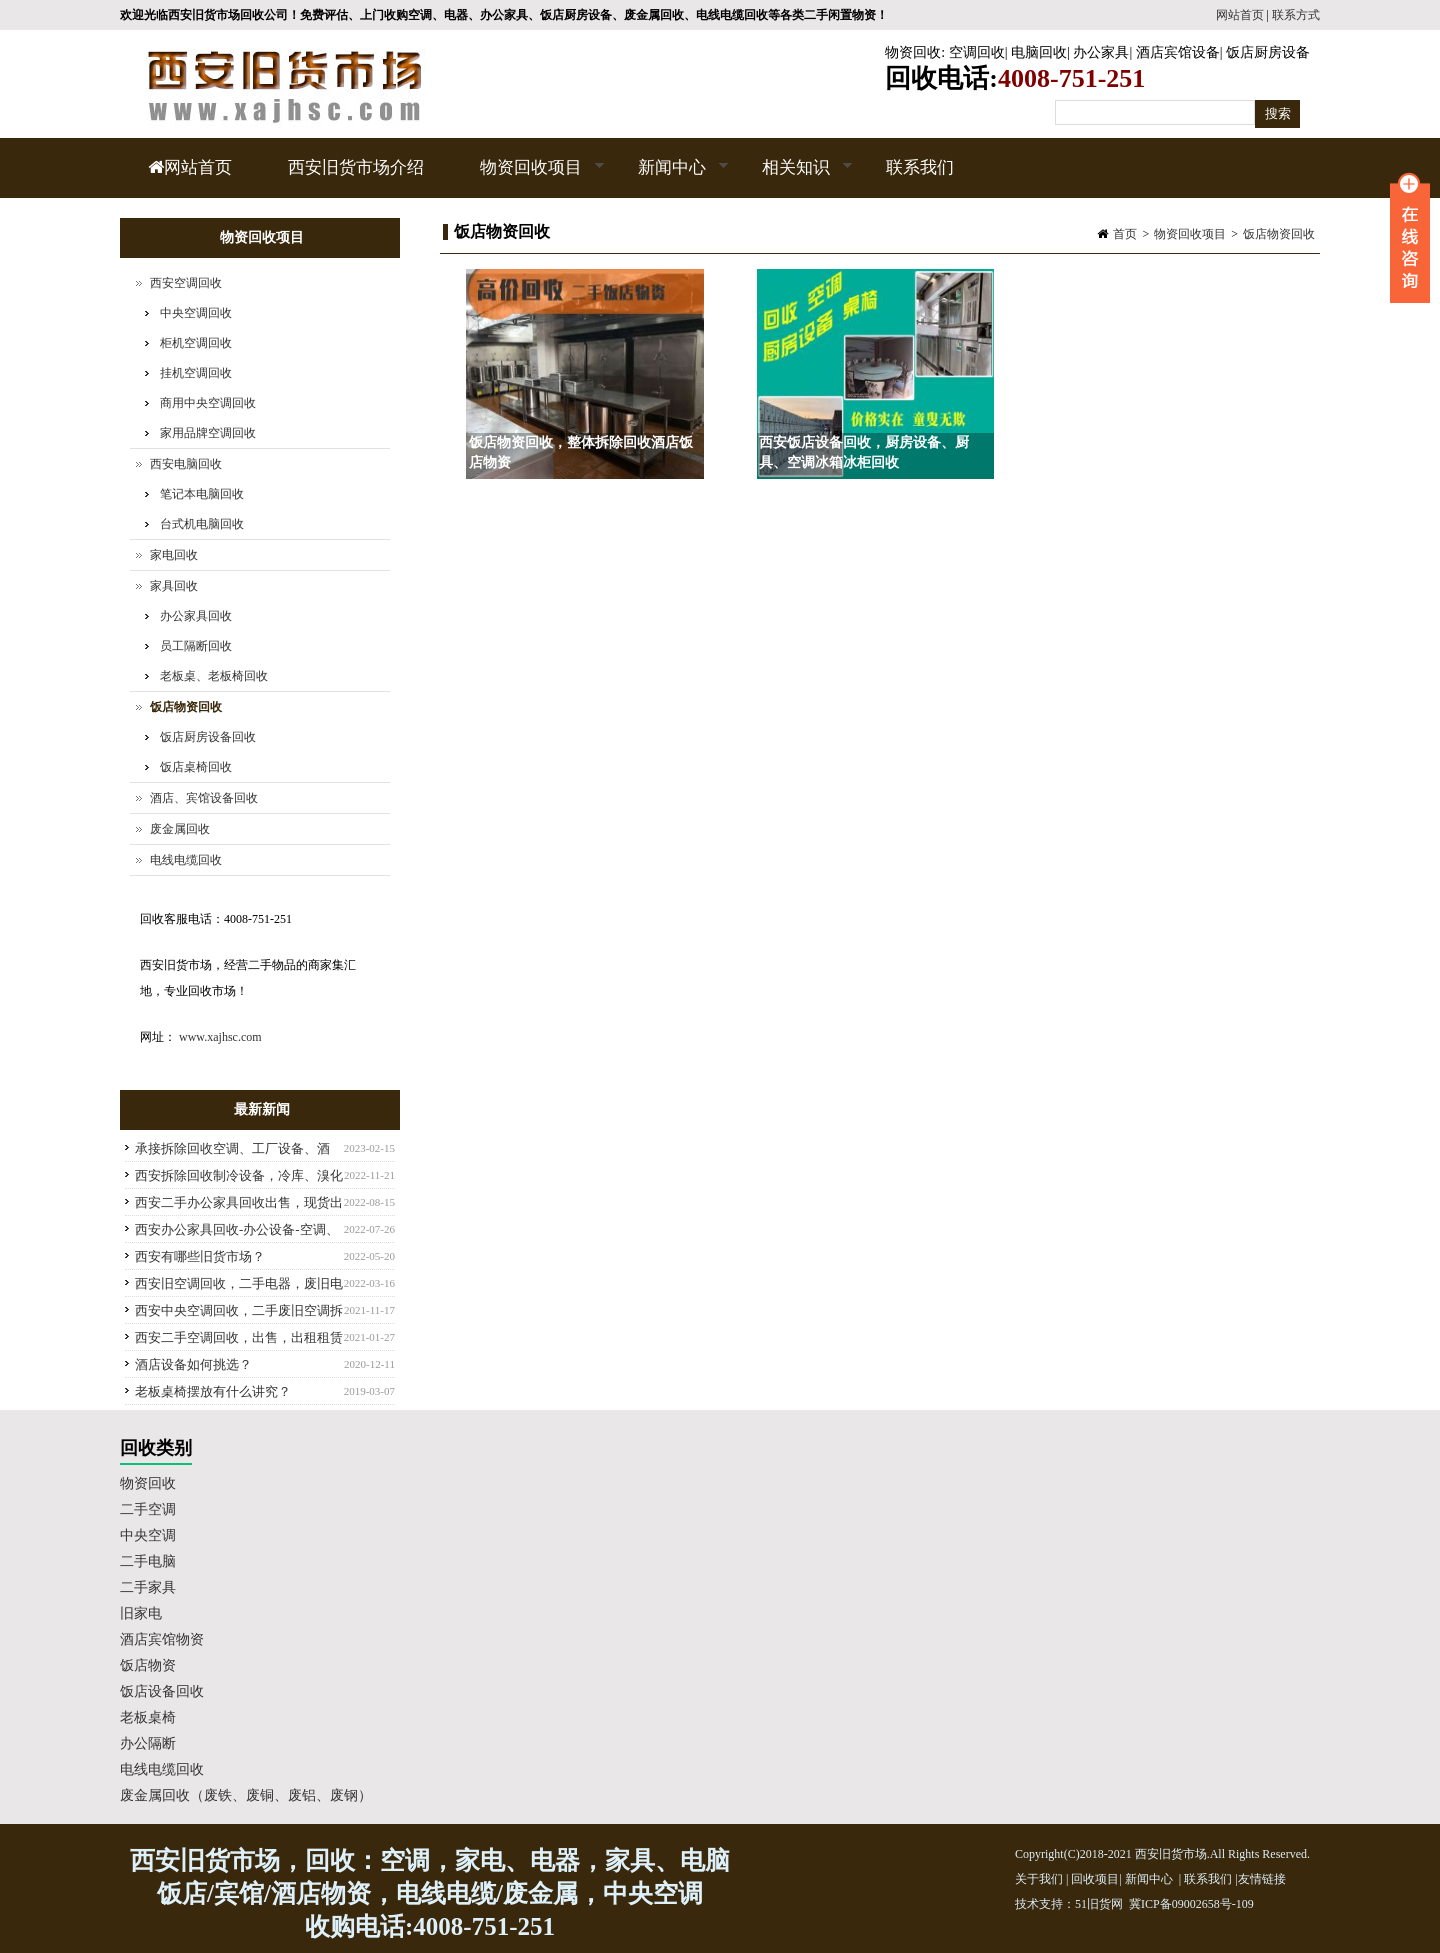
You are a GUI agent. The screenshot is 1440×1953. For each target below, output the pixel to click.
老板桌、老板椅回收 (214, 676)
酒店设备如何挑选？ (193, 1364)
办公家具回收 (196, 616)
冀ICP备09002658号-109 (1191, 1904)
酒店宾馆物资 (162, 1639)
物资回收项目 (528, 178)
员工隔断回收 (196, 646)
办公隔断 (148, 1743)
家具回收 (174, 586)
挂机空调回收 (196, 373)
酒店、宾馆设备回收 (204, 798)
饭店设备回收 (162, 1691)
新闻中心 (669, 178)
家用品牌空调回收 (208, 433)
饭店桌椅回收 (196, 767)
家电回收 (174, 555)
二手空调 (148, 1509)
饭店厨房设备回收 (208, 737)
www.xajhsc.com (220, 1037)
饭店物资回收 (1279, 234)
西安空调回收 (186, 283)
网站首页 (1240, 15)
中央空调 (148, 1535)
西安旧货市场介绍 (356, 167)
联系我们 (920, 167)
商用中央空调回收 (208, 403)
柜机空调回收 (196, 343)
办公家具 (1101, 52)
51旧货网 (1099, 1904)
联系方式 (1296, 15)
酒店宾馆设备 (1178, 52)
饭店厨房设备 (1268, 52)
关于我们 (1039, 1879)
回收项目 (1095, 1879)
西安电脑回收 (186, 464)
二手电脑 (148, 1561)
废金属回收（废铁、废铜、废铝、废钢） (246, 1795)
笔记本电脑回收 (202, 494)
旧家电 (141, 1613)
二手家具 (148, 1587)
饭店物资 (148, 1665)
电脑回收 (1039, 52)
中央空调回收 (196, 313)
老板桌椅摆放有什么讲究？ (213, 1391)
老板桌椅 (148, 1717)
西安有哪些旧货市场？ (200, 1256)
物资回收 (913, 52)
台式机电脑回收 (202, 524)
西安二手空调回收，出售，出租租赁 (239, 1337)
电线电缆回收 (186, 860)
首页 (1125, 234)
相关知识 (793, 178)
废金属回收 (180, 829)
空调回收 (977, 52)
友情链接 (1262, 1879)
